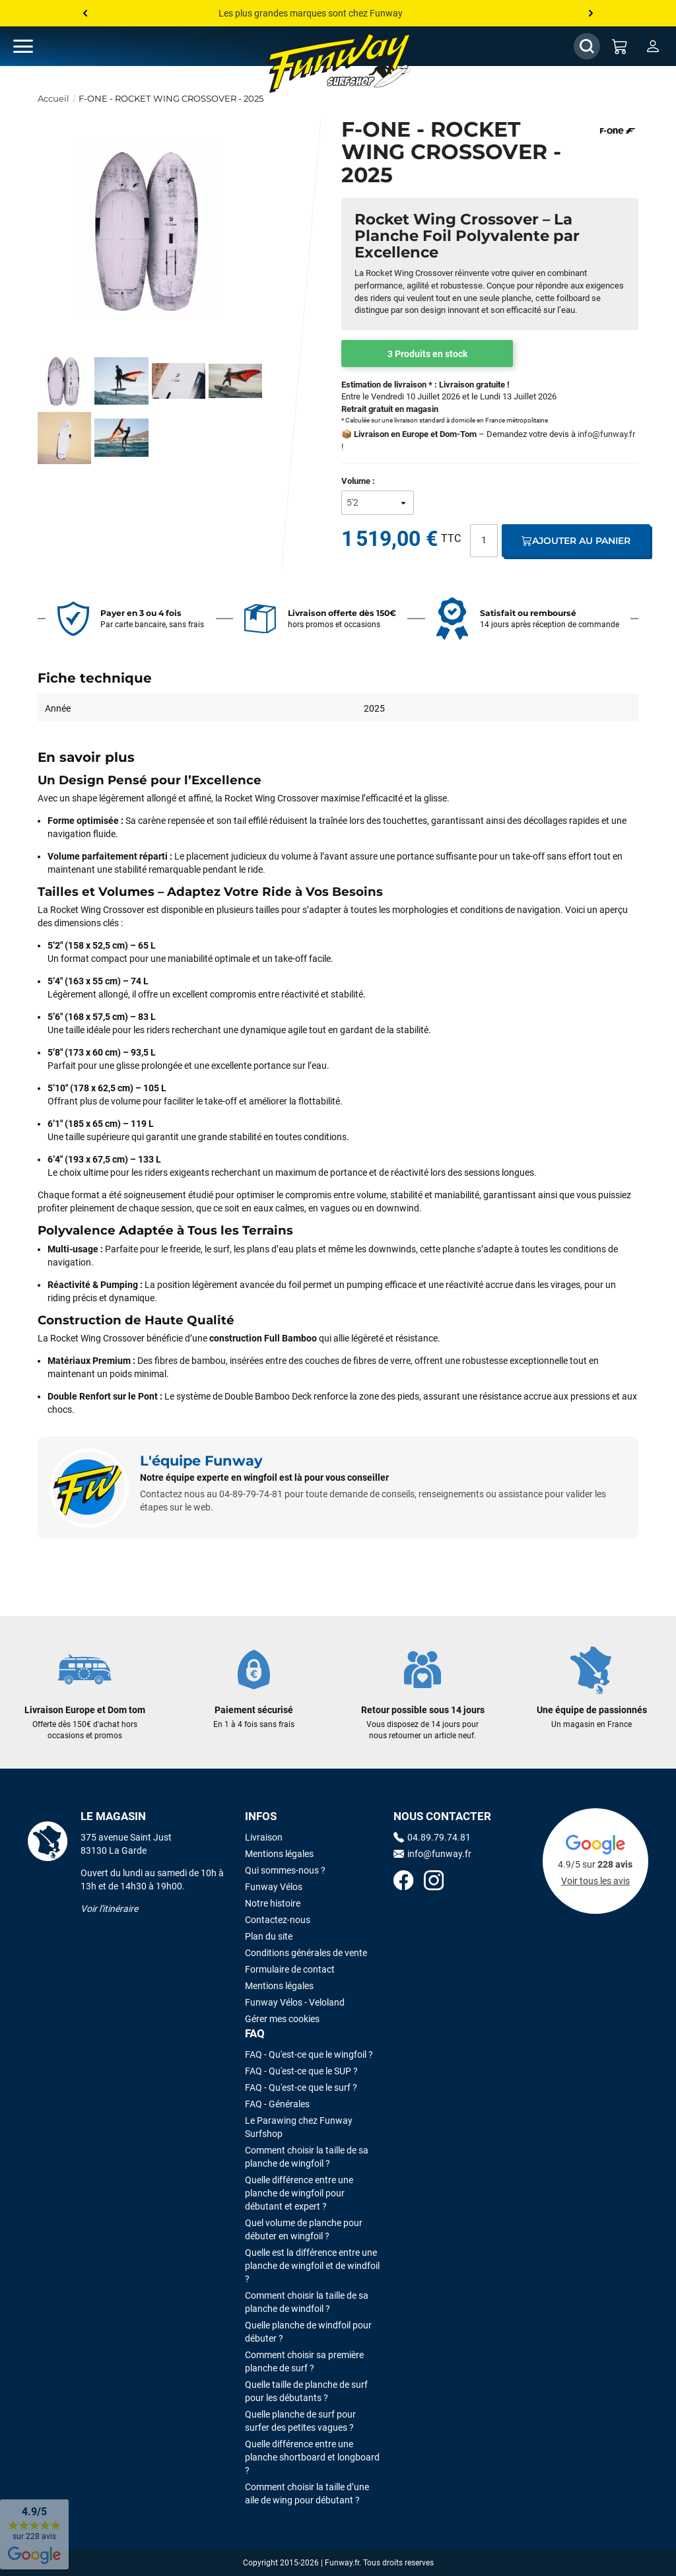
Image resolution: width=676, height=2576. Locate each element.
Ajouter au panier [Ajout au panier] (576, 541)
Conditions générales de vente (306, 1953)
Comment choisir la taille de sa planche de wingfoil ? (306, 2157)
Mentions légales (279, 1853)
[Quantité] (484, 540)
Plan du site (268, 1936)
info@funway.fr (606, 434)
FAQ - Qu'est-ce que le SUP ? (301, 2071)
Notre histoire (272, 1903)
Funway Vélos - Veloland (295, 2002)
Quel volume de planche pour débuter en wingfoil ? (303, 2229)
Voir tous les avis (595, 1881)
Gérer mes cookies (282, 2019)
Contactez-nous (277, 1920)
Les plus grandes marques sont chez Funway (311, 13)
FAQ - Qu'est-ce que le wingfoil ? (309, 2054)
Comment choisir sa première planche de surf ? (304, 2361)
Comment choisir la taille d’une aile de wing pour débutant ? (307, 2493)
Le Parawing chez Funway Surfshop (299, 2127)
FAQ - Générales (277, 2104)
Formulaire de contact (290, 1969)
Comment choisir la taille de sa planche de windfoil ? (306, 2302)
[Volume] (377, 503)
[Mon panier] (619, 46)
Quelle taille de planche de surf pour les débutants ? (306, 2391)
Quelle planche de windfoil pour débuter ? (308, 2332)
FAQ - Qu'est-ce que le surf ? (301, 2087)
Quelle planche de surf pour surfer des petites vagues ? (300, 2421)
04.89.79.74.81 (432, 1837)
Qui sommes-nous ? (285, 1870)
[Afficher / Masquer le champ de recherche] (587, 46)
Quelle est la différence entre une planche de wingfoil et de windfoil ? (312, 2265)
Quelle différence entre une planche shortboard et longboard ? (312, 2457)
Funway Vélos (273, 1886)
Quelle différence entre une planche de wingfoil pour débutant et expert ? (299, 2193)
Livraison (264, 1837)
